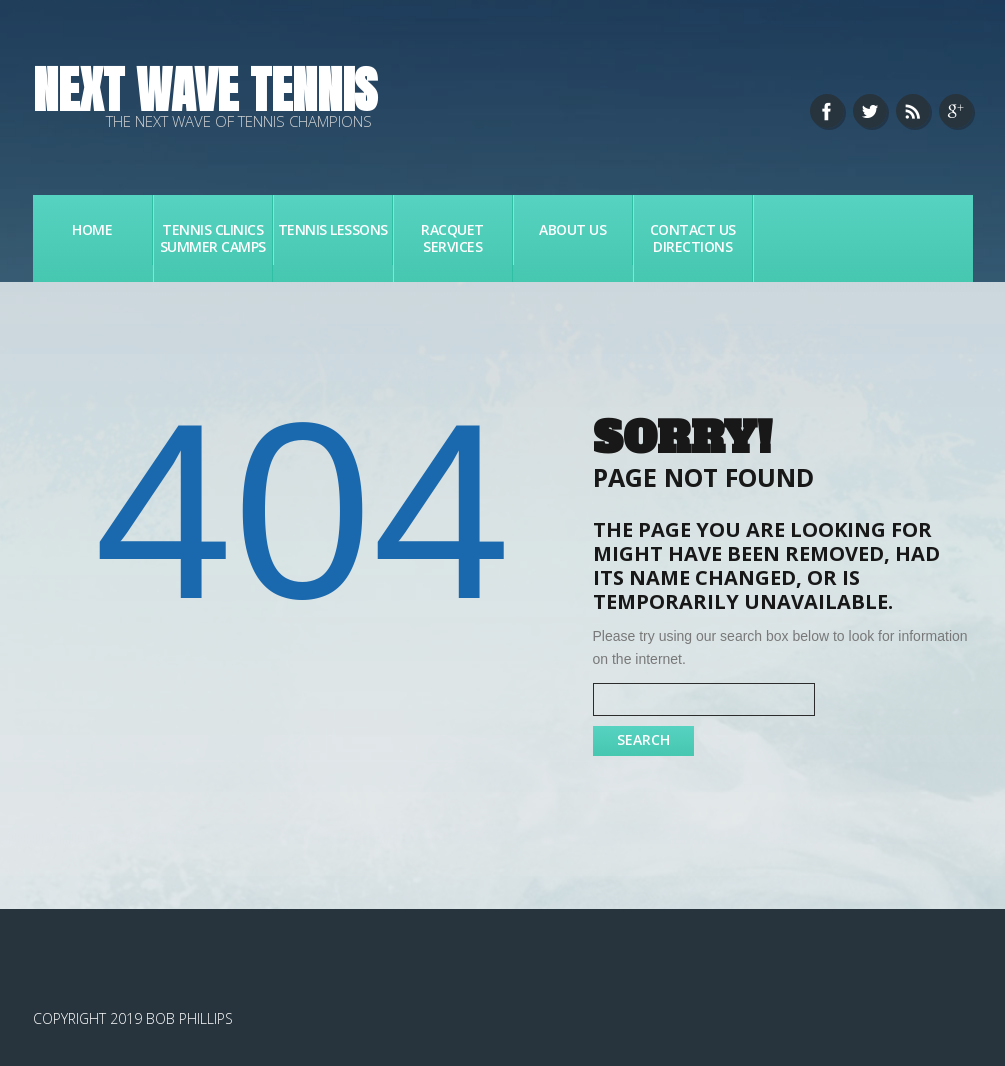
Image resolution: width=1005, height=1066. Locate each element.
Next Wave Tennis (205, 89)
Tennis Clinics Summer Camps (213, 238)
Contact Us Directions (693, 238)
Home (92, 229)
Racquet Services (452, 238)
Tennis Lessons (333, 229)
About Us (572, 229)
